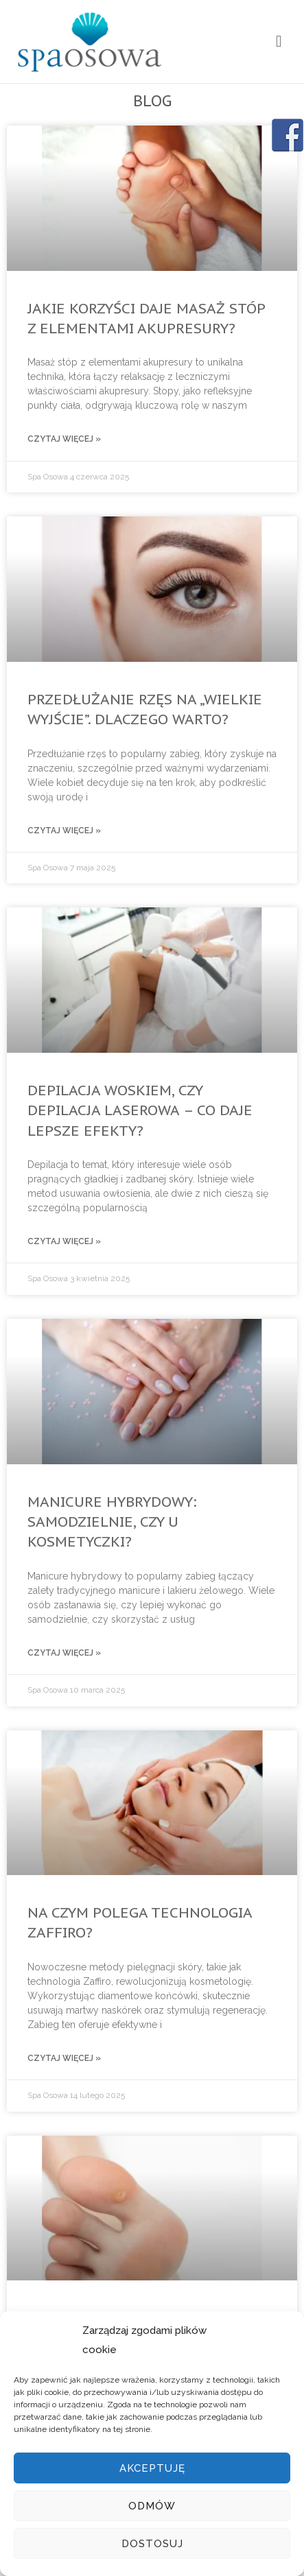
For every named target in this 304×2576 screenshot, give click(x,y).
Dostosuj (152, 2544)
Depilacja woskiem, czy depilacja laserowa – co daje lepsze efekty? (140, 1110)
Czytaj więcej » (64, 439)
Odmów (152, 2506)
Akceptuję (152, 2468)
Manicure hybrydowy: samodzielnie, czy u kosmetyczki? (112, 1521)
